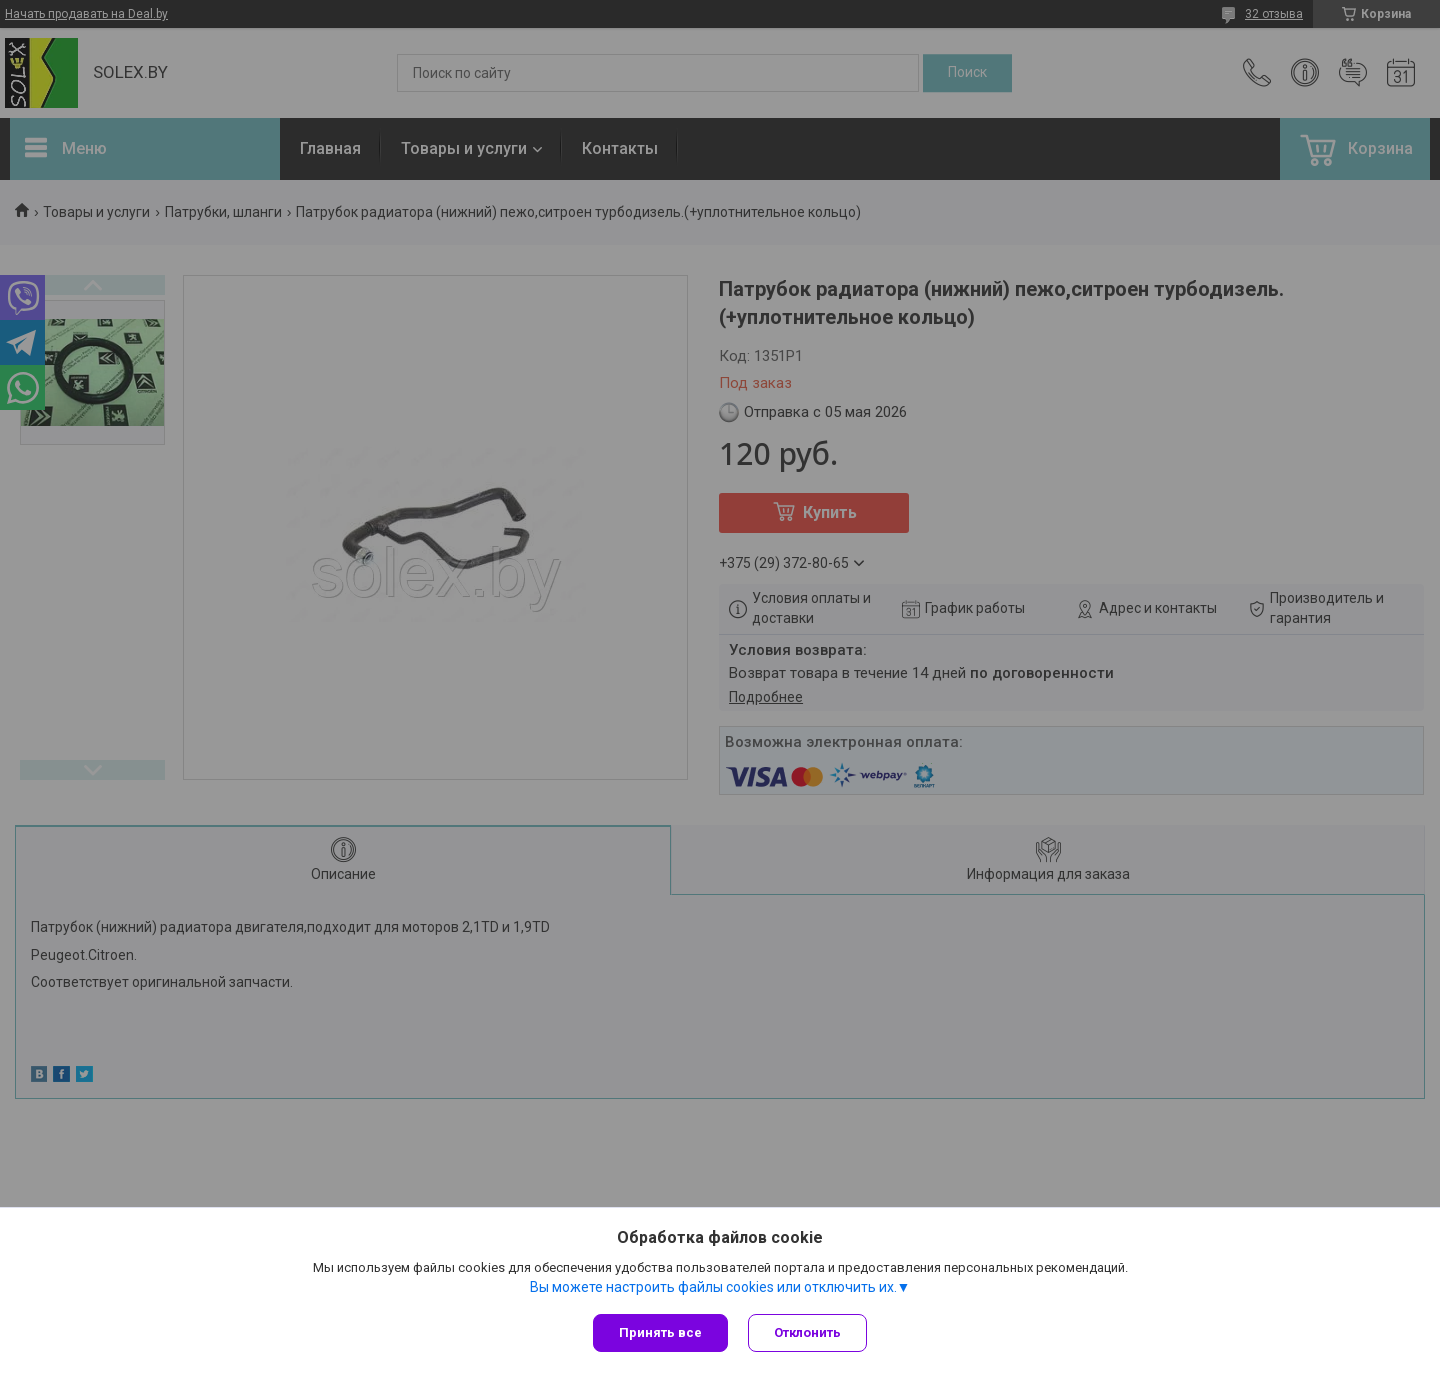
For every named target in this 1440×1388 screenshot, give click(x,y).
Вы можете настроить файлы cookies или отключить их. (713, 1287)
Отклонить (807, 1332)
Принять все (660, 1332)
